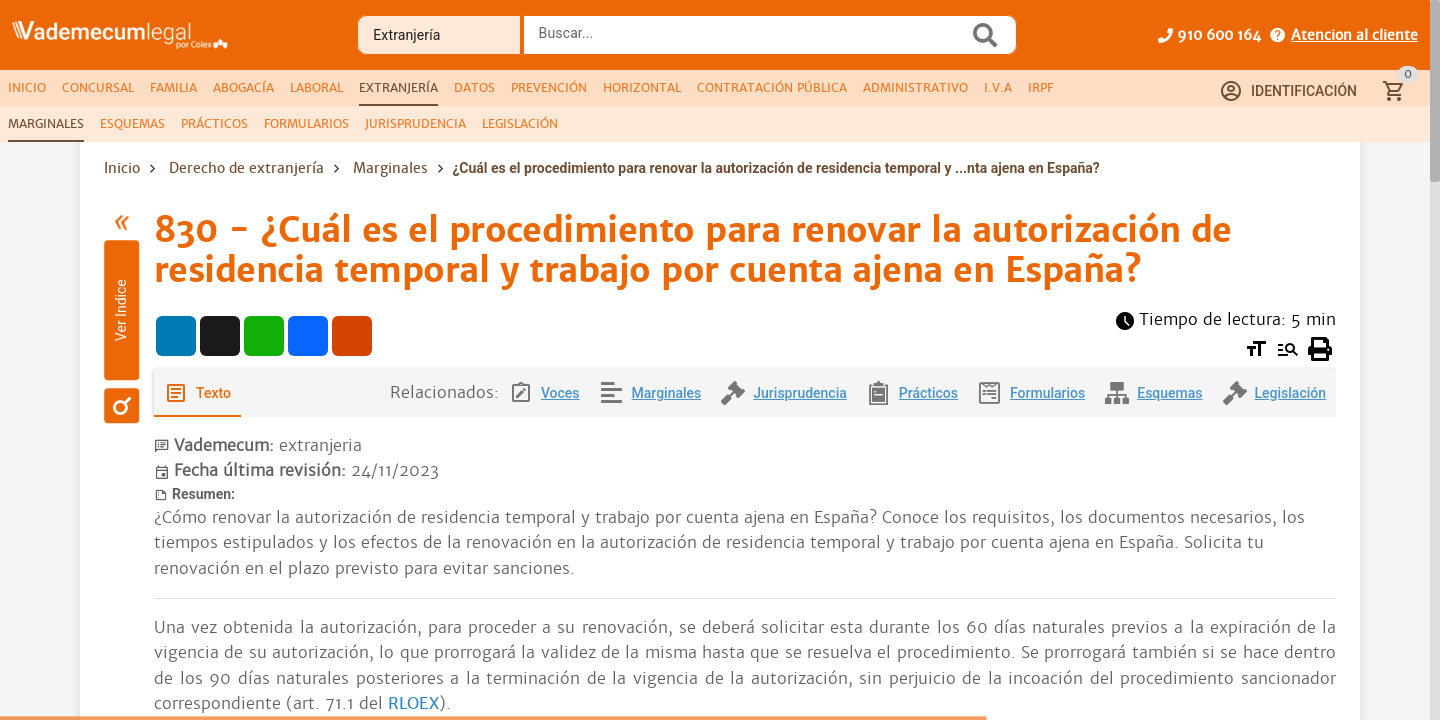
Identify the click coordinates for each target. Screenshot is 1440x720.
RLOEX (413, 703)
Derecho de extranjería (246, 168)
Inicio (122, 168)
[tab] (27, 88)
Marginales (390, 168)
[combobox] (751, 41)
